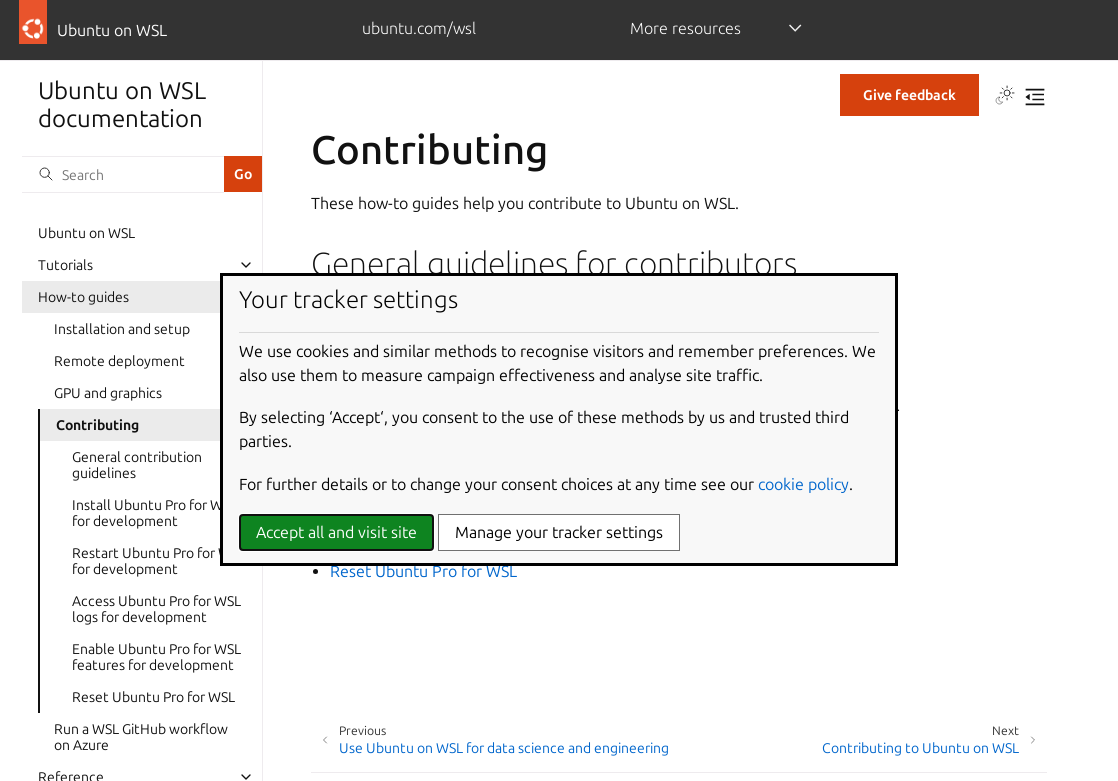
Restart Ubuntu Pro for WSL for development (158, 561)
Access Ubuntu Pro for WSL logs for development (156, 609)
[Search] (123, 174)
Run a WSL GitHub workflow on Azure (141, 737)
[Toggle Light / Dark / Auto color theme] (1005, 97)
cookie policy (803, 484)
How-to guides (83, 297)
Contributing (97, 425)
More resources (685, 28)
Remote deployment (119, 361)
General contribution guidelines (137, 465)
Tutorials (65, 265)
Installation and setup (122, 329)
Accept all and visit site (336, 532)
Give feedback (909, 95)
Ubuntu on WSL (86, 233)
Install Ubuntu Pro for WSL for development (154, 513)
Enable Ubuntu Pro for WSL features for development (156, 657)
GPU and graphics (108, 393)
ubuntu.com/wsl (419, 28)
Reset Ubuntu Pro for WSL (153, 697)
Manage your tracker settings (559, 532)
